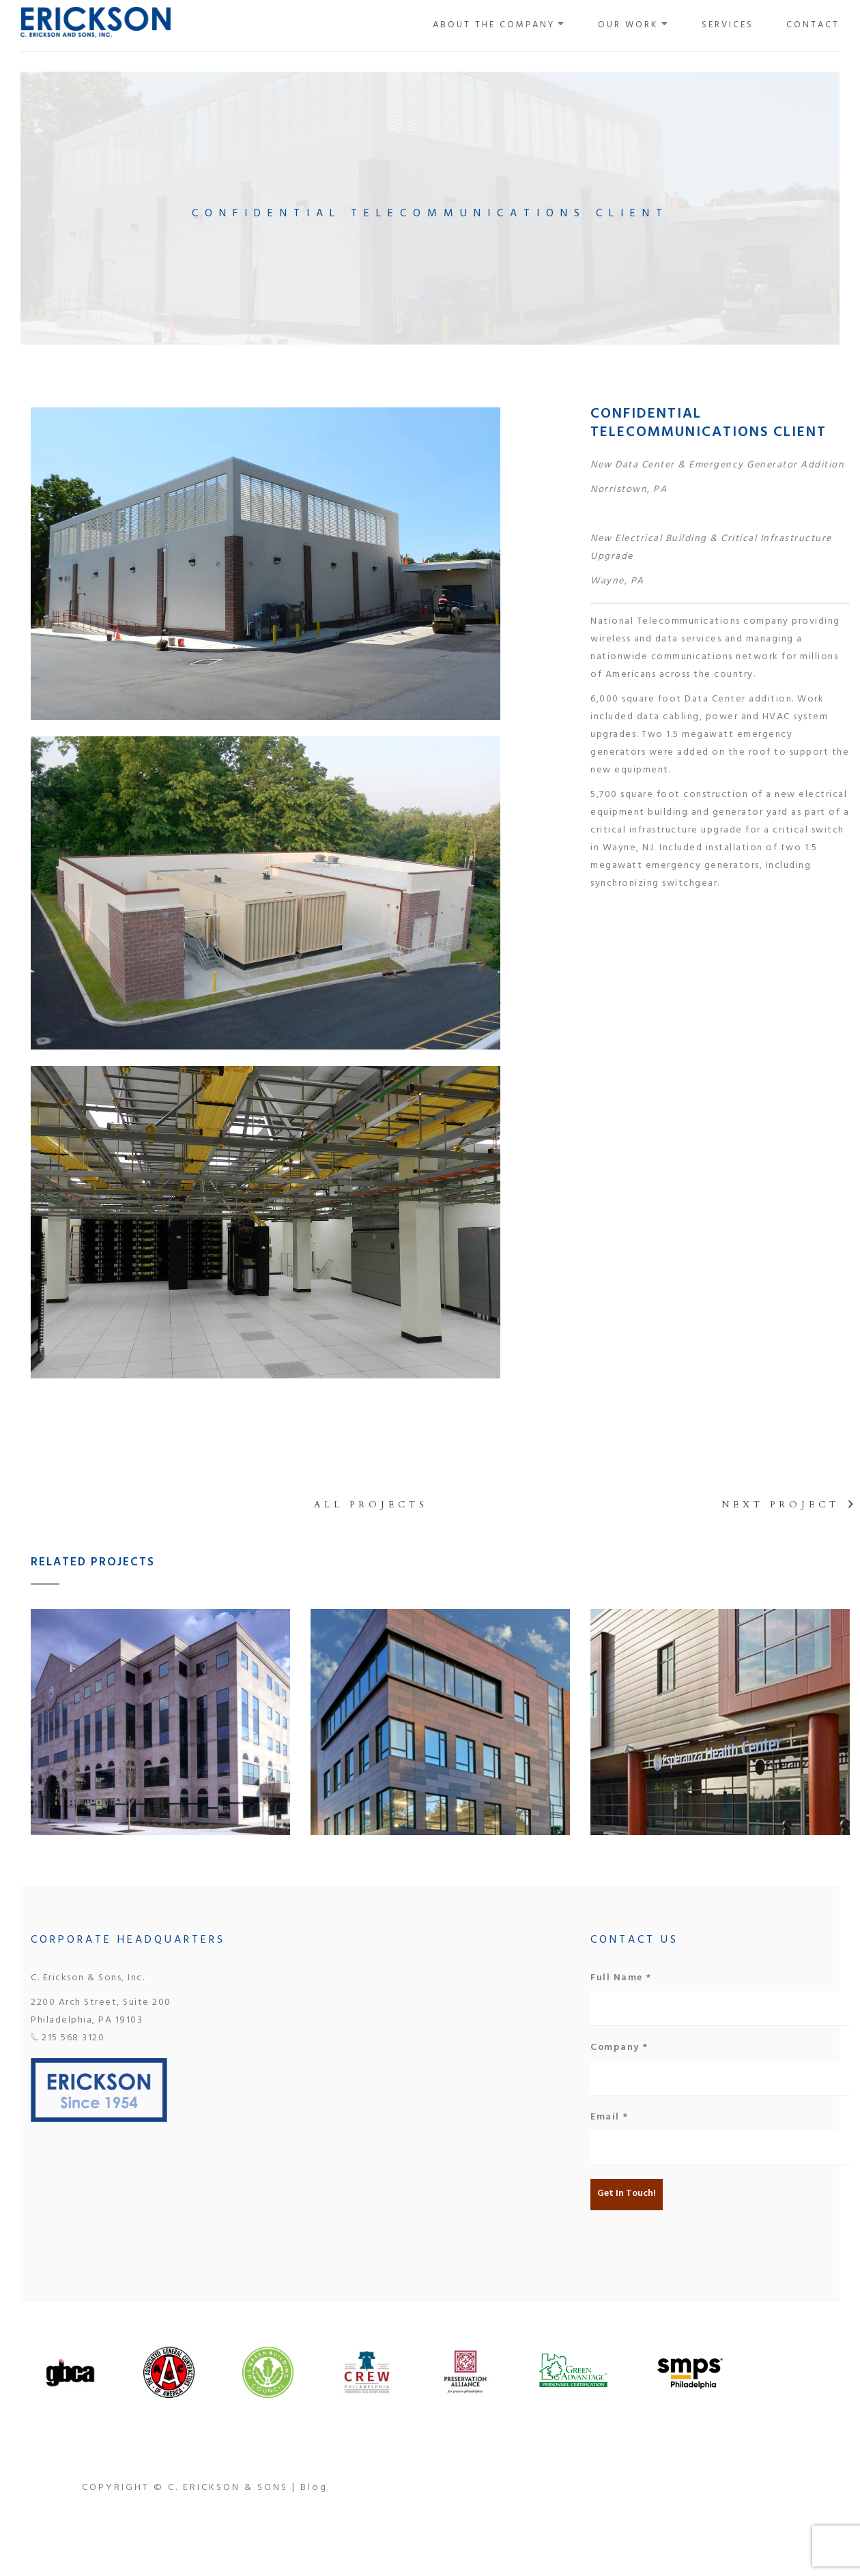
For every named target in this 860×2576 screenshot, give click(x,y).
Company (619, 2048)
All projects (371, 1505)
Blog (314, 2488)
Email (609, 2118)
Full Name (621, 1979)
